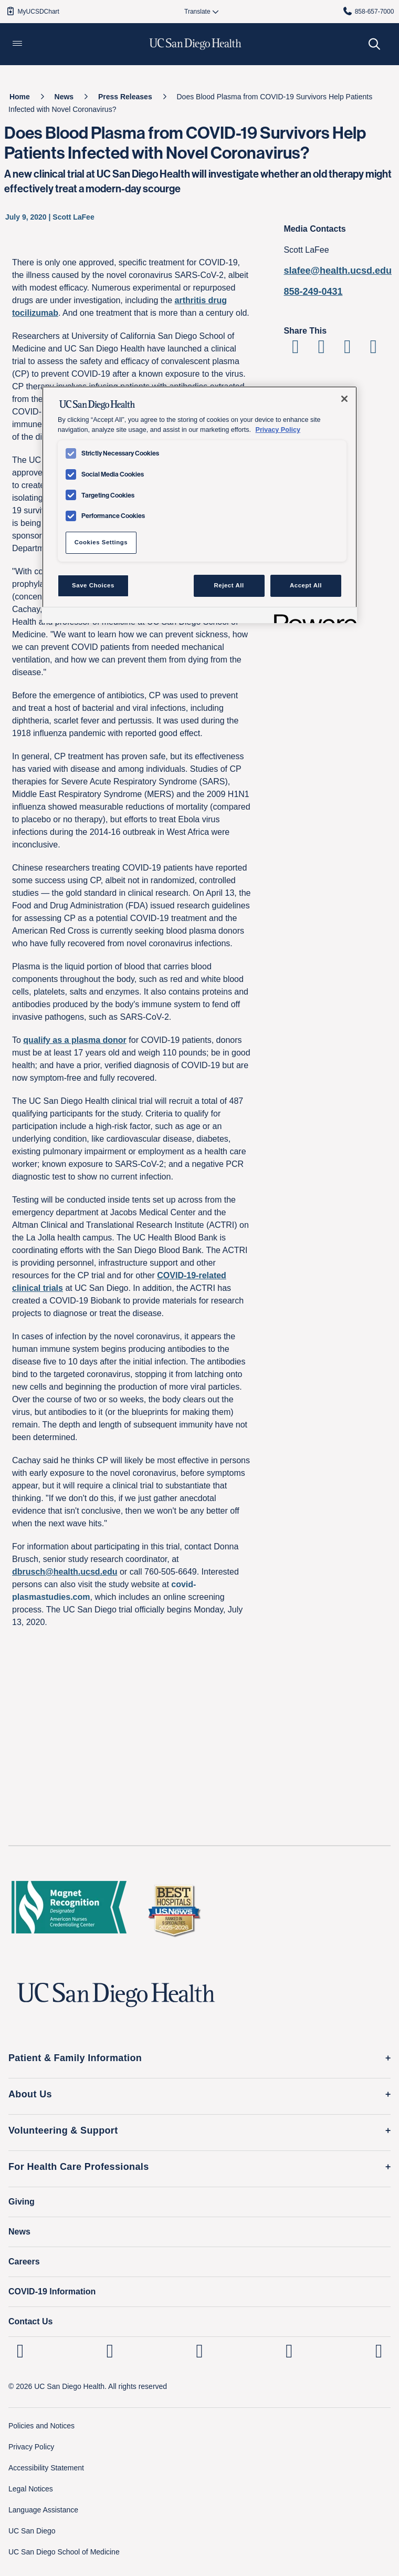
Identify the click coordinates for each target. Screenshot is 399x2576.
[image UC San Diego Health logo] (195, 44)
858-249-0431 (313, 291)
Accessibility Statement (46, 2468)
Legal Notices (30, 2489)
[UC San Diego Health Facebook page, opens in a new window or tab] (200, 2351)
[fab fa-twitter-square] (379, 2351)
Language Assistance (43, 2510)
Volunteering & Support (63, 2130)
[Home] (19, 96)
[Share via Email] (373, 350)
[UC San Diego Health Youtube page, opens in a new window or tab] (289, 2351)
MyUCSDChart (32, 11)
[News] (64, 96)
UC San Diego (32, 2531)
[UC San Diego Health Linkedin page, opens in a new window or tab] (20, 2351)
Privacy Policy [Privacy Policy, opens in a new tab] (278, 429)
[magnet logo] (69, 1910)
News (19, 2231)
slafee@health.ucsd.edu (338, 270)
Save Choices (93, 585)
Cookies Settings (101, 542)
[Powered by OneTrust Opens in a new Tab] (312, 616)
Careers (24, 2261)
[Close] (344, 398)
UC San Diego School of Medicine (64, 2552)
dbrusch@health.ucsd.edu (65, 1571)
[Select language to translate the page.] (197, 11)
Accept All (306, 585)
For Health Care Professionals (78, 2166)
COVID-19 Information (52, 2291)
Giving (21, 2201)
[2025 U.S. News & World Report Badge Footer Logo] (174, 1910)
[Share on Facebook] (295, 350)
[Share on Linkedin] (347, 350)
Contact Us (30, 2321)
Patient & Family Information (75, 2058)
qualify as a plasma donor (75, 1040)
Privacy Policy (31, 2447)
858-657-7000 (368, 11)
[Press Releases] (125, 96)
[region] (199, 504)
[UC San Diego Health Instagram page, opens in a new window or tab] (110, 2351)
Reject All (229, 585)
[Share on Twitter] (321, 350)
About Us (30, 2094)
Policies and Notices (41, 2426)
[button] (17, 44)
